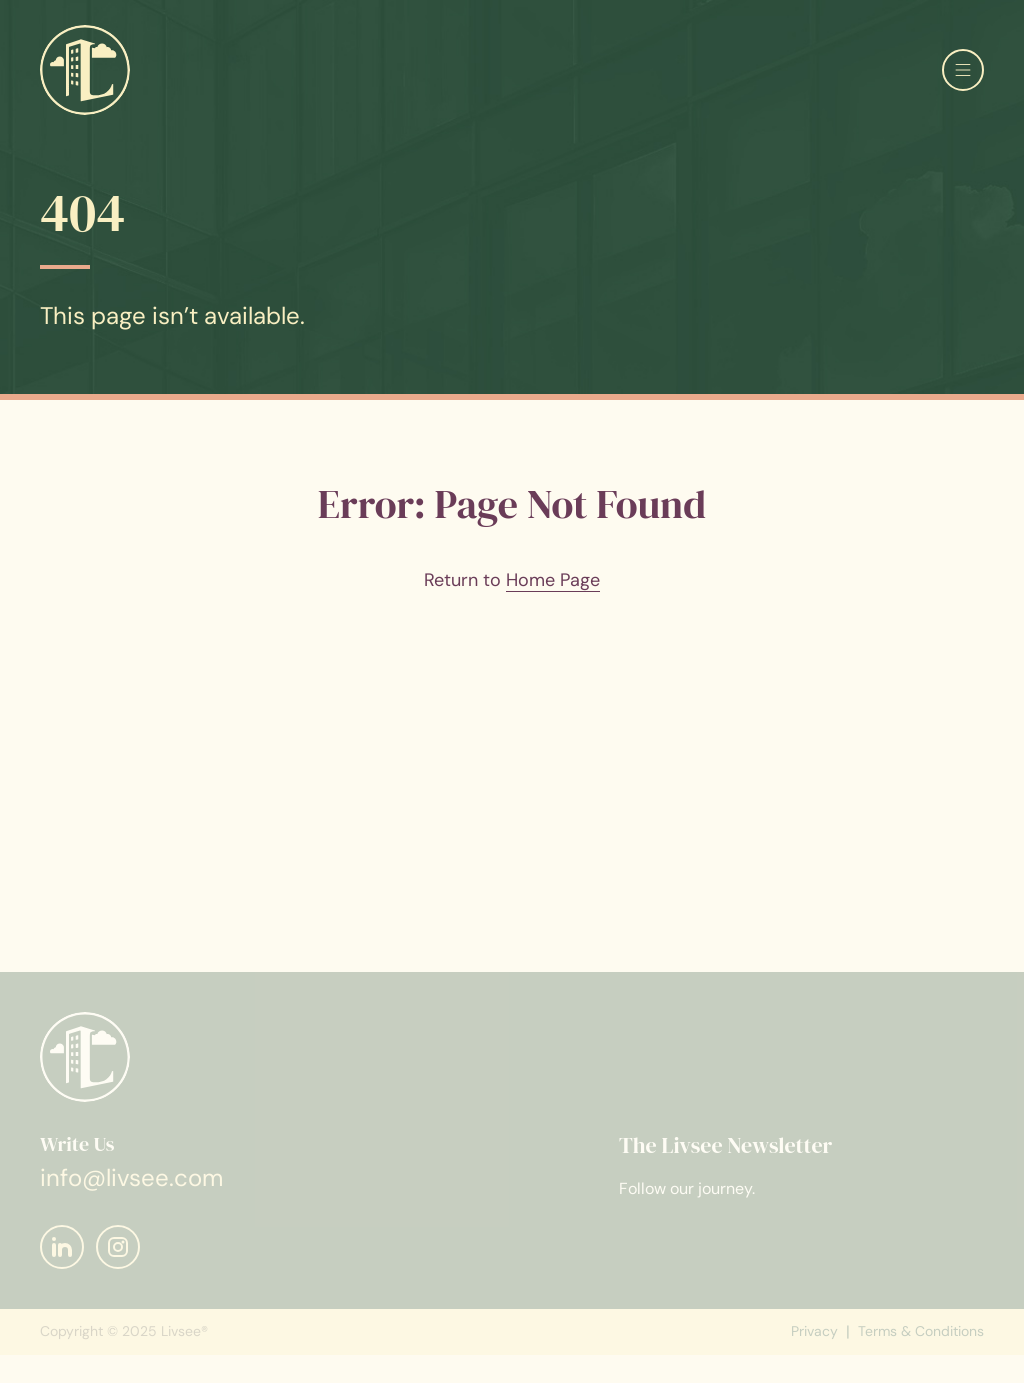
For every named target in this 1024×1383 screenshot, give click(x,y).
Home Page (553, 580)
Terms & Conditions (921, 1343)
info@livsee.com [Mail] (131, 1188)
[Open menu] (963, 70)
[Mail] (62, 1258)
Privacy (814, 1343)
